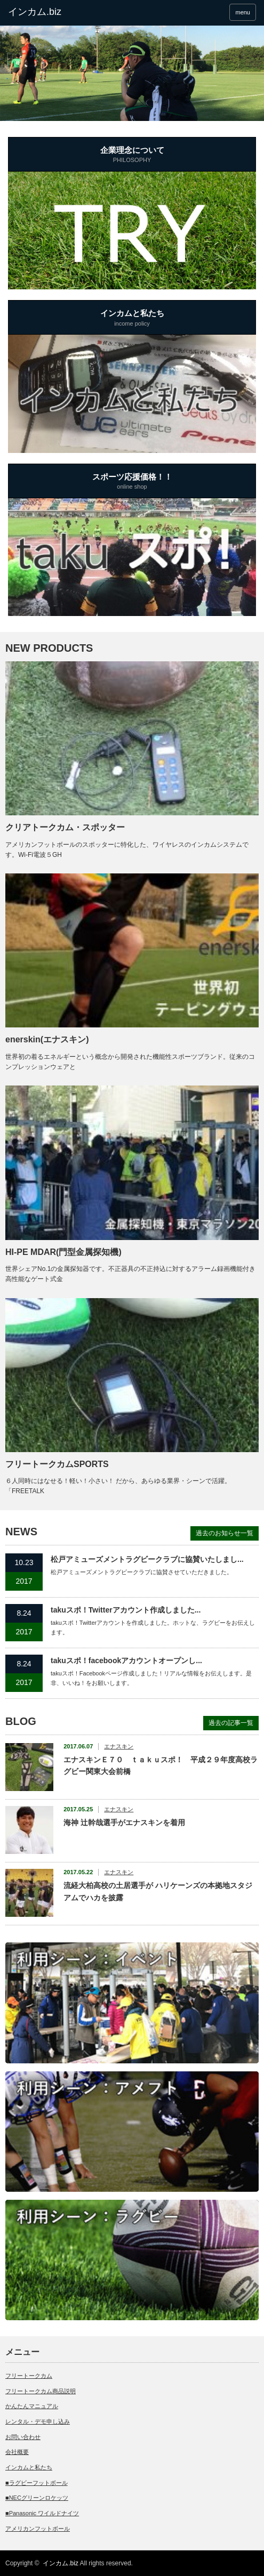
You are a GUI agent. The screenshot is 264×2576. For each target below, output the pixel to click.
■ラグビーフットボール (36, 2483)
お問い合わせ (23, 2437)
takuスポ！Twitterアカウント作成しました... (126, 1610)
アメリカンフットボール (37, 2528)
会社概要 (17, 2452)
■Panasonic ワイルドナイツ (42, 2513)
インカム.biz (60, 2563)
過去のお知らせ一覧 (224, 1533)
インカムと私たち (132, 319)
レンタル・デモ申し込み (37, 2421)
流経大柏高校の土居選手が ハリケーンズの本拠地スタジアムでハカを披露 (157, 1891)
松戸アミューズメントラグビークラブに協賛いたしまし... (147, 1559)
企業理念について (132, 155)
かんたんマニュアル (31, 2406)
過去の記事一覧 (231, 1723)
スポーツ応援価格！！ (132, 482)
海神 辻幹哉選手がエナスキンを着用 (124, 1822)
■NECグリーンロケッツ (36, 2497)
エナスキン (118, 1746)
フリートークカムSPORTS (57, 1464)
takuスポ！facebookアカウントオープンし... (126, 1660)
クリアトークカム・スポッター (65, 827)
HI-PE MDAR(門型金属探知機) (63, 1252)
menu (242, 12)
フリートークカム (28, 2375)
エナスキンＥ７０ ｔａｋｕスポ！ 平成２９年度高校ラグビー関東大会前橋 (160, 1765)
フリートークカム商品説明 (40, 2391)
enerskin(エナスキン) (47, 1039)
